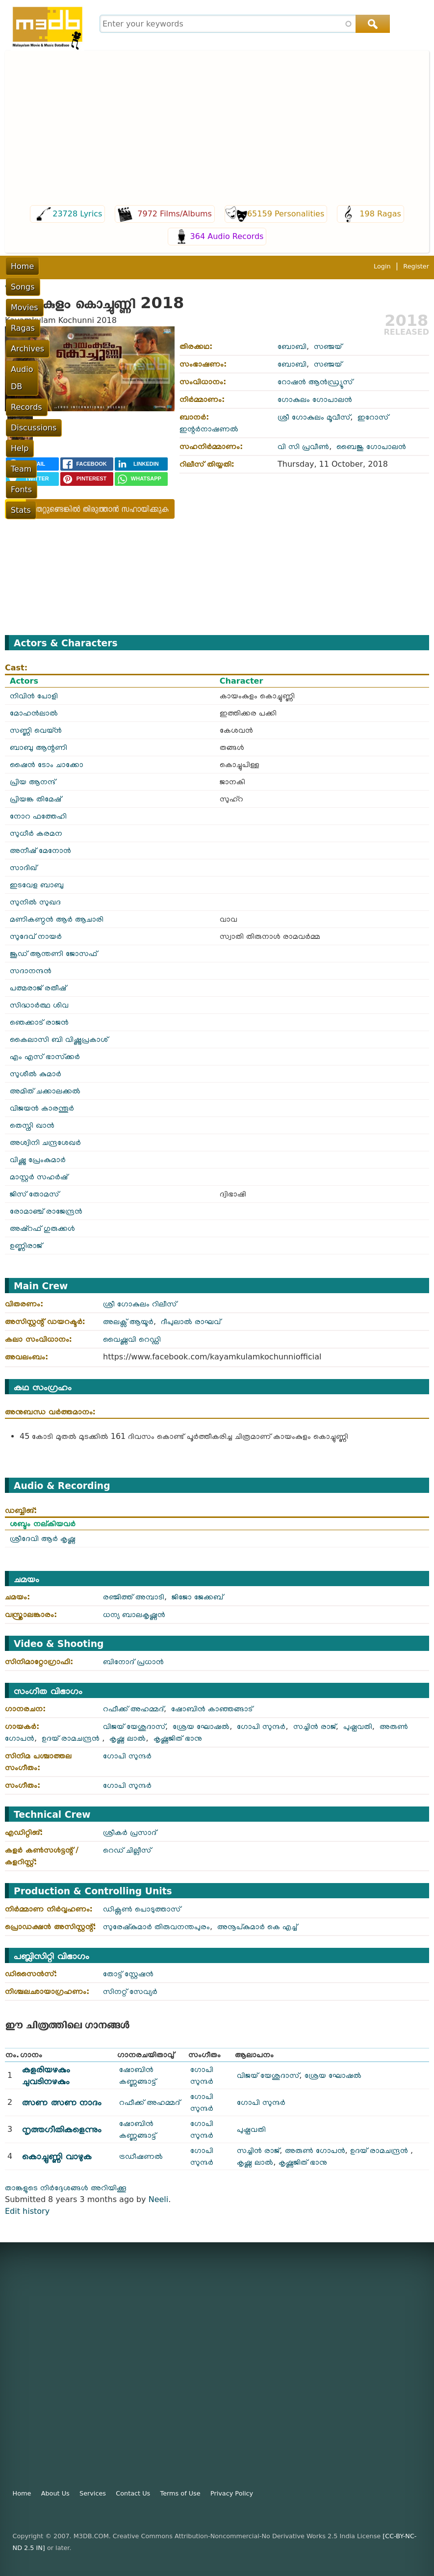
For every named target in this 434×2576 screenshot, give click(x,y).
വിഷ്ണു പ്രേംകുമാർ (38, 1159)
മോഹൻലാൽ (34, 712)
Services (92, 2493)
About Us (55, 2493)
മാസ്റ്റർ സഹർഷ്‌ (39, 1176)
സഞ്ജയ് (328, 346)
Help (359, 266)
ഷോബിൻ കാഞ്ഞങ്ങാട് (212, 1708)
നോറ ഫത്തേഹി (38, 816)
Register (416, 307)
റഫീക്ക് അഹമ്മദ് (133, 1708)
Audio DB (220, 266)
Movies (95, 266)
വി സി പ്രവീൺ (303, 446)
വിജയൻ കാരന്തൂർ (42, 1108)
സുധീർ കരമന (36, 833)
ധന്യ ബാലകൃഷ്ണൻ (134, 1614)
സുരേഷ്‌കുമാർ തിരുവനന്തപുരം (156, 1926)
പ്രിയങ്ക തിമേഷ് (35, 798)
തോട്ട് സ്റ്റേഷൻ (128, 1973)
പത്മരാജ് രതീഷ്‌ (38, 987)
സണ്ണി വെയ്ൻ (36, 730)
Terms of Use (180, 2493)
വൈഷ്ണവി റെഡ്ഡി (132, 1339)
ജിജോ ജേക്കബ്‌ (197, 1596)
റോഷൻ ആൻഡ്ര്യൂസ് (315, 381)
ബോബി (292, 346)
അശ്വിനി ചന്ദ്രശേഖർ (45, 1142)
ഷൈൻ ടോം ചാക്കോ (46, 764)
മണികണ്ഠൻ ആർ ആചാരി (56, 919)
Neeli (159, 2199)
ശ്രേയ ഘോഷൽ (201, 1726)
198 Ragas (380, 213)
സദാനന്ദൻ (30, 970)
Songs (58, 266)
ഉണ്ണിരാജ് (26, 1245)
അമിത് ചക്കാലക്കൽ (45, 1090)
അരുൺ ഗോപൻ (315, 2150)
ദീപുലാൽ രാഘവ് (191, 1321)
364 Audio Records (227, 236)
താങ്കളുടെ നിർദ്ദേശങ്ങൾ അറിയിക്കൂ (66, 2187)
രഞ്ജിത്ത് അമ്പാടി (133, 1596)
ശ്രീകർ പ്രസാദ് (129, 1832)
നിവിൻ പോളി (34, 695)
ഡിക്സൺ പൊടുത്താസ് (141, 1908)
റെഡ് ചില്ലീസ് (127, 1850)
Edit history (27, 2211)
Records (265, 266)
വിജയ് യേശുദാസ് (134, 1726)
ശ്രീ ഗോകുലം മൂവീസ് (314, 417)
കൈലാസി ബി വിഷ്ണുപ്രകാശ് (59, 1039)
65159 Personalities (285, 213)
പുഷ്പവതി (357, 1726)
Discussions (315, 266)
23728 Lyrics (77, 213)
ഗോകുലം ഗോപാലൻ (315, 399)
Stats (54, 287)
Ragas (133, 266)
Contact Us (133, 2493)
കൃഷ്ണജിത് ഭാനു (177, 1738)
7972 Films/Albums (174, 213)
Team (390, 266)
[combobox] (243, 24)
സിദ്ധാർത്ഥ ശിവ (39, 1004)
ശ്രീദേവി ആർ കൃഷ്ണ (43, 1538)
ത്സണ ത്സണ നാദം (62, 2102)
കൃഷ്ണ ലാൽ (127, 1738)
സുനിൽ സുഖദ (35, 901)
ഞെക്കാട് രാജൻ (39, 1022)
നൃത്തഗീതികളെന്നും (62, 2129)
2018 (406, 320)
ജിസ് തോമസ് (34, 1193)
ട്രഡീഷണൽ (141, 2156)
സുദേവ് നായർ (36, 936)
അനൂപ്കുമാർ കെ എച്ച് (257, 1926)
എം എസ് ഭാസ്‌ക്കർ (45, 1056)
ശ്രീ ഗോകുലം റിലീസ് (140, 1303)
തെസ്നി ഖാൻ (32, 1125)
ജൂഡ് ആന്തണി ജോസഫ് (53, 953)
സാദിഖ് (23, 867)
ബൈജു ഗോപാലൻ (371, 446)
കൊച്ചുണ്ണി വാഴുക (57, 2156)
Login (382, 307)
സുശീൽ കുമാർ (35, 1073)
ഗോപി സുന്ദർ (261, 1726)
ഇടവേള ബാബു (37, 884)
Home (22, 266)
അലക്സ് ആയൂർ (128, 1321)
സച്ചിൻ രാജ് (314, 1726)
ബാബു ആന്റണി (38, 747)
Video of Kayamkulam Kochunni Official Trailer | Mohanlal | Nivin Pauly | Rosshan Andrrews (304, 548)
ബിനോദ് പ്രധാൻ (133, 1661)
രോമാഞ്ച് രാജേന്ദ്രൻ (46, 1211)
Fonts (21, 287)
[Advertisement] (217, 129)
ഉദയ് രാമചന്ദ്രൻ (72, 1738)
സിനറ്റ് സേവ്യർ (130, 1991)
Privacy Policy (231, 2493)
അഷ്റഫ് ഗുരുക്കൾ (42, 1228)
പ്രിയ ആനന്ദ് (32, 781)
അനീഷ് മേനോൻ (40, 850)
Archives (172, 266)
